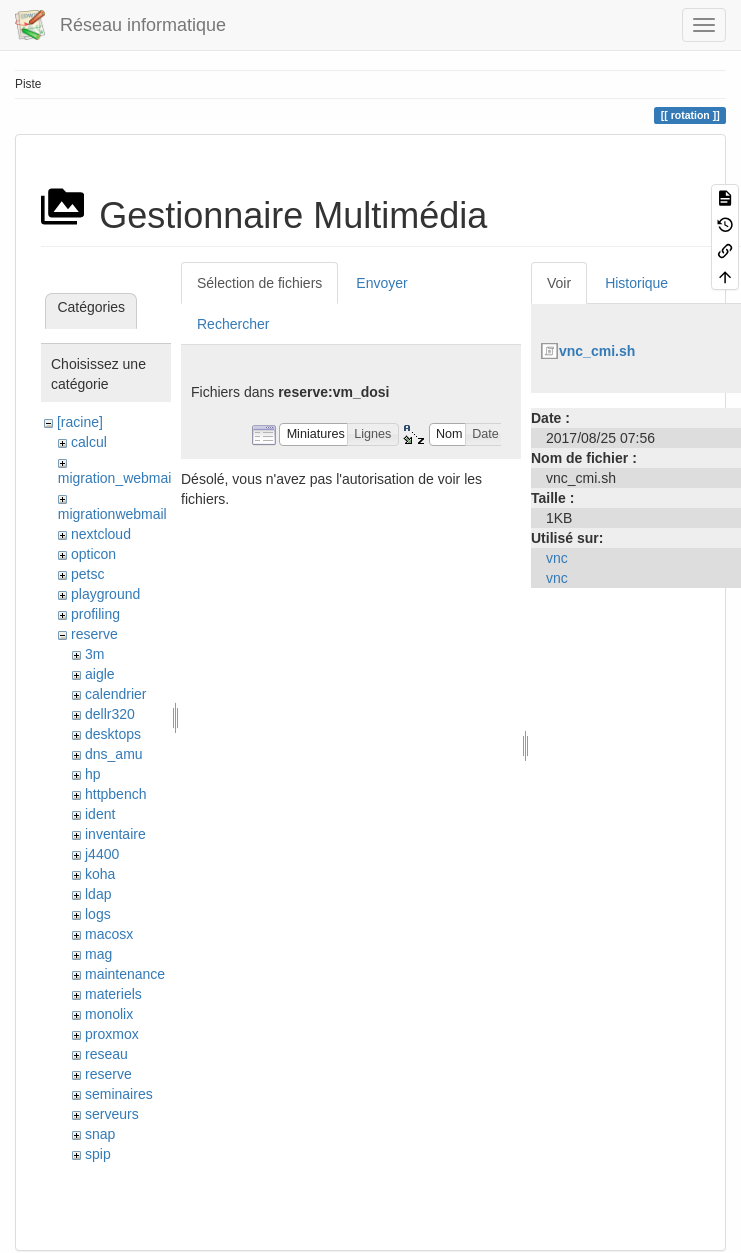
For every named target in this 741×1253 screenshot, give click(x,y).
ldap (98, 894)
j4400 (102, 854)
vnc (557, 558)
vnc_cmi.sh (597, 351)
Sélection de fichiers (259, 283)
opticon (93, 554)
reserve (94, 634)
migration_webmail (116, 478)
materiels (113, 994)
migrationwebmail (112, 514)
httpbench (116, 794)
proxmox (112, 1034)
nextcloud (101, 534)
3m (94, 654)
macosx (109, 934)
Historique (636, 283)
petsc (87, 574)
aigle (100, 674)
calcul (89, 442)
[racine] (80, 422)
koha (100, 874)
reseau (106, 1054)
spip (98, 1154)
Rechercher (233, 324)
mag (98, 954)
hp (93, 774)
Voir (559, 283)
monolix (109, 1014)
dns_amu (114, 754)
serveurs (112, 1114)
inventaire (115, 834)
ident (100, 814)
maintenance (125, 974)
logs (98, 914)
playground (105, 594)
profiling (95, 614)
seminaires (119, 1094)
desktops (113, 734)
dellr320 (110, 714)
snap (100, 1134)
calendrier (115, 694)
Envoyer (381, 283)
